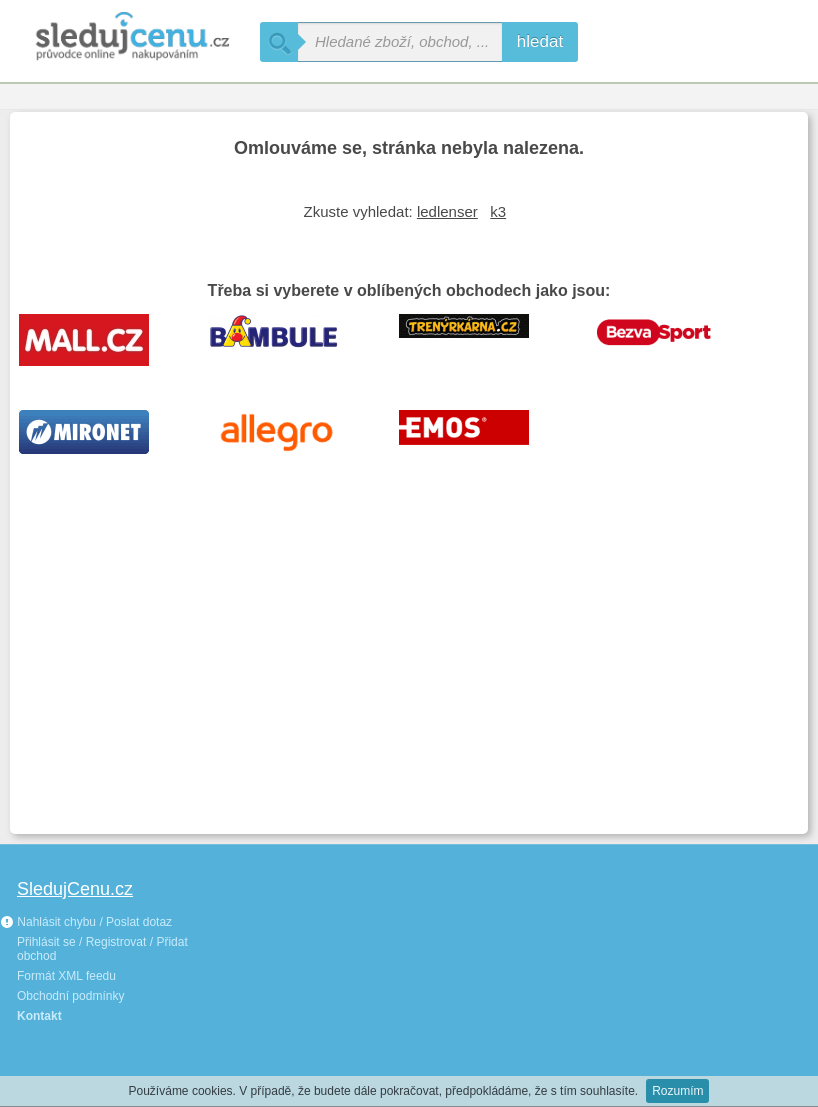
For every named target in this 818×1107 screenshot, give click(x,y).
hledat (540, 41)
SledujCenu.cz (75, 889)
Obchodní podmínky (70, 996)
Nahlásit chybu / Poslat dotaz (86, 922)
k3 (498, 211)
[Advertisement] (409, 674)
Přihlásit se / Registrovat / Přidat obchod (102, 949)
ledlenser (447, 211)
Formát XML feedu (66, 976)
